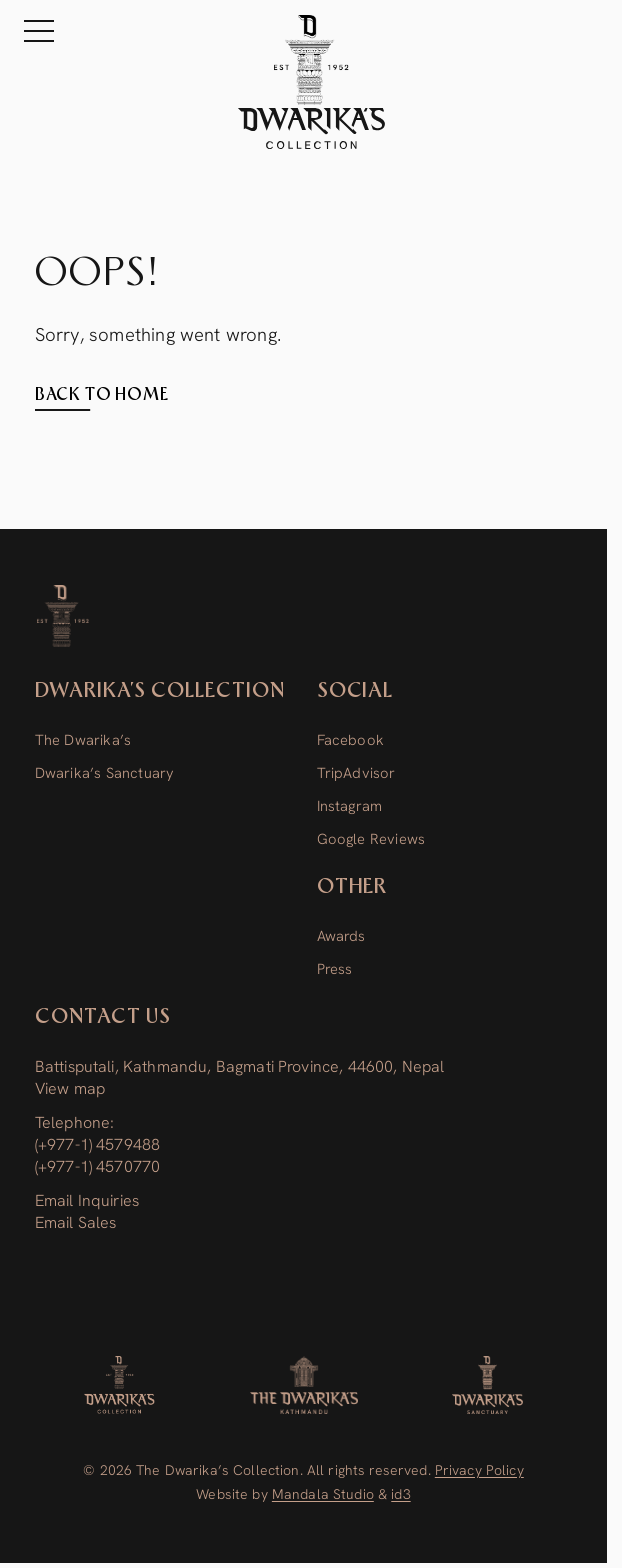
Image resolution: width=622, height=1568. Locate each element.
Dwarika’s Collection (160, 691)
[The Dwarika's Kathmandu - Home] (311, 82)
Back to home (102, 395)
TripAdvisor (356, 772)
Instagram (350, 805)
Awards (341, 935)
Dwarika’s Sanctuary (105, 772)
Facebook (350, 739)
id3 (400, 1494)
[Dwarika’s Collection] (63, 616)
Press (335, 968)
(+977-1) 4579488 (98, 1144)
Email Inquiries (87, 1200)
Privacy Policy (479, 1470)
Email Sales (76, 1222)
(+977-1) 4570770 (98, 1166)
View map (70, 1088)
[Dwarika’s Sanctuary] (487, 1385)
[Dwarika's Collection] (120, 1385)
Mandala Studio (323, 1494)
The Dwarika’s (83, 739)
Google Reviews (371, 838)
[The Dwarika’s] (304, 1385)
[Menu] (34, 31)
